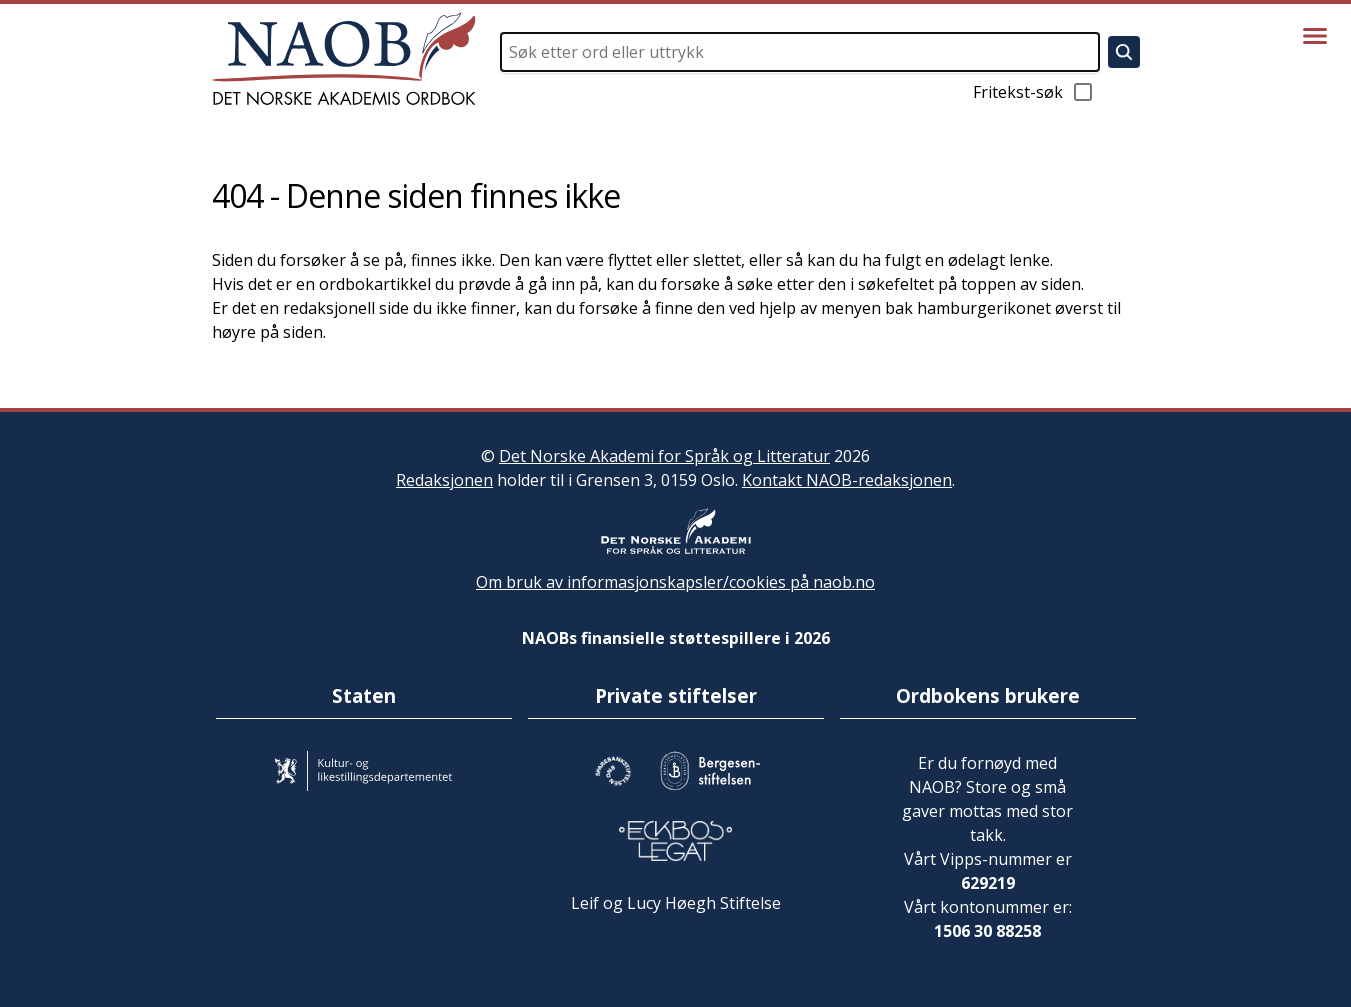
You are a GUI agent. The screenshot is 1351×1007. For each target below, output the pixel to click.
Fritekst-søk (1034, 92)
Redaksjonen (444, 480)
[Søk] (1124, 52)
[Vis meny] (1315, 36)
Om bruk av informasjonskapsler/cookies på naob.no (675, 582)
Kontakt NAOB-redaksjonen (847, 480)
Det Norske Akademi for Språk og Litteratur (664, 456)
